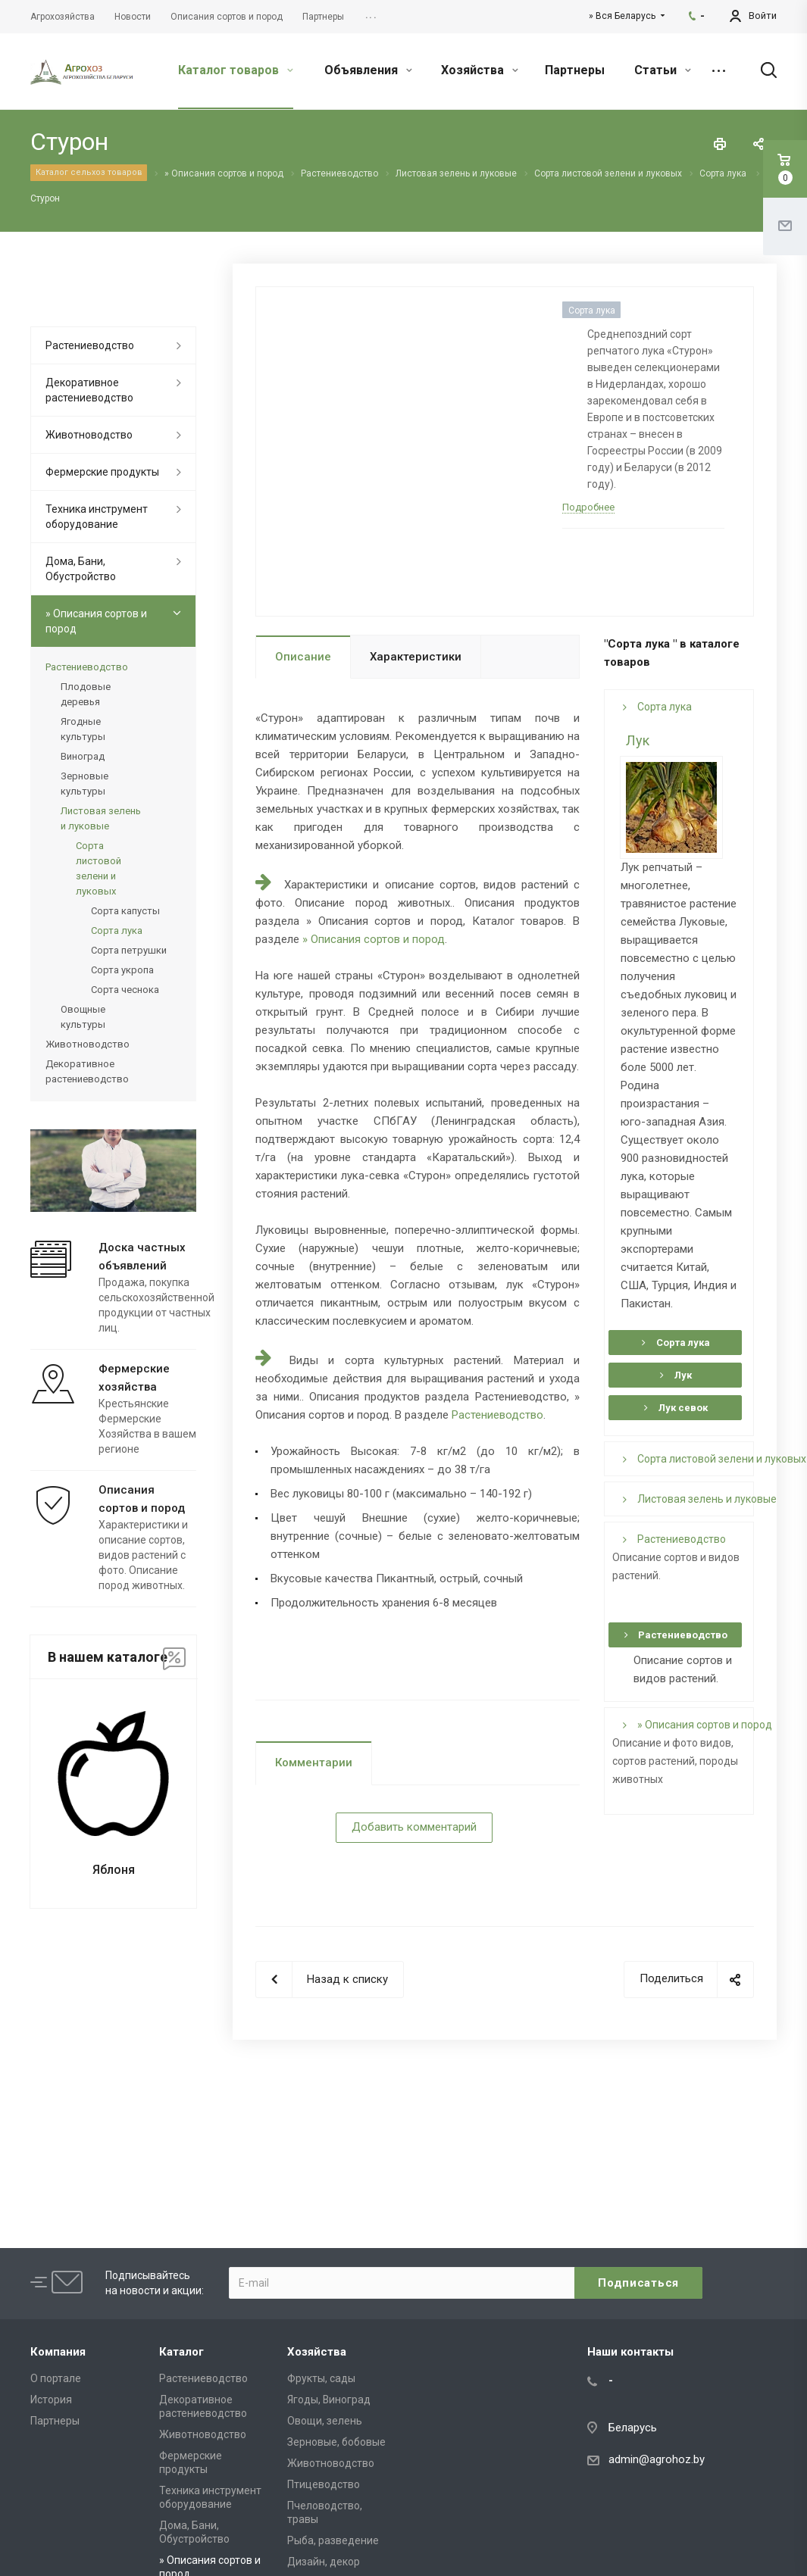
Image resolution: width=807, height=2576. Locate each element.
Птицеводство (323, 2484)
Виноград (83, 756)
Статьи (662, 70)
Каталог (181, 2352)
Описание (303, 657)
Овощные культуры (83, 1017)
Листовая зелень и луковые (700, 1499)
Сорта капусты (125, 910)
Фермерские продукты (102, 472)
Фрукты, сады (321, 2378)
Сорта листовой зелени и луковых (714, 1459)
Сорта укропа (122, 970)
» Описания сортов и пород (373, 939)
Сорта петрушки (129, 950)
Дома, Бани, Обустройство (80, 568)
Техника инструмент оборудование (96, 516)
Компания (58, 2352)
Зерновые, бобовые (336, 2442)
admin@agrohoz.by (656, 2459)
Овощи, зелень (324, 2421)
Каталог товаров (235, 70)
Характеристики (415, 657)
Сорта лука (657, 707)
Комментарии (313, 1762)
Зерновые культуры (84, 783)
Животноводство (89, 435)
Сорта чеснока (125, 989)
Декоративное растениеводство (89, 390)
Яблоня (113, 1870)
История (51, 2399)
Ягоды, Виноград (329, 2399)
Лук (637, 740)
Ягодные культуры (83, 729)
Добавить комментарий (414, 1827)
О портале (55, 2378)
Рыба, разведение (333, 2540)
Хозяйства (479, 70)
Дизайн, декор (323, 2562)
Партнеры (575, 70)
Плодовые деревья (86, 694)
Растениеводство (497, 1415)
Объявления (368, 70)
